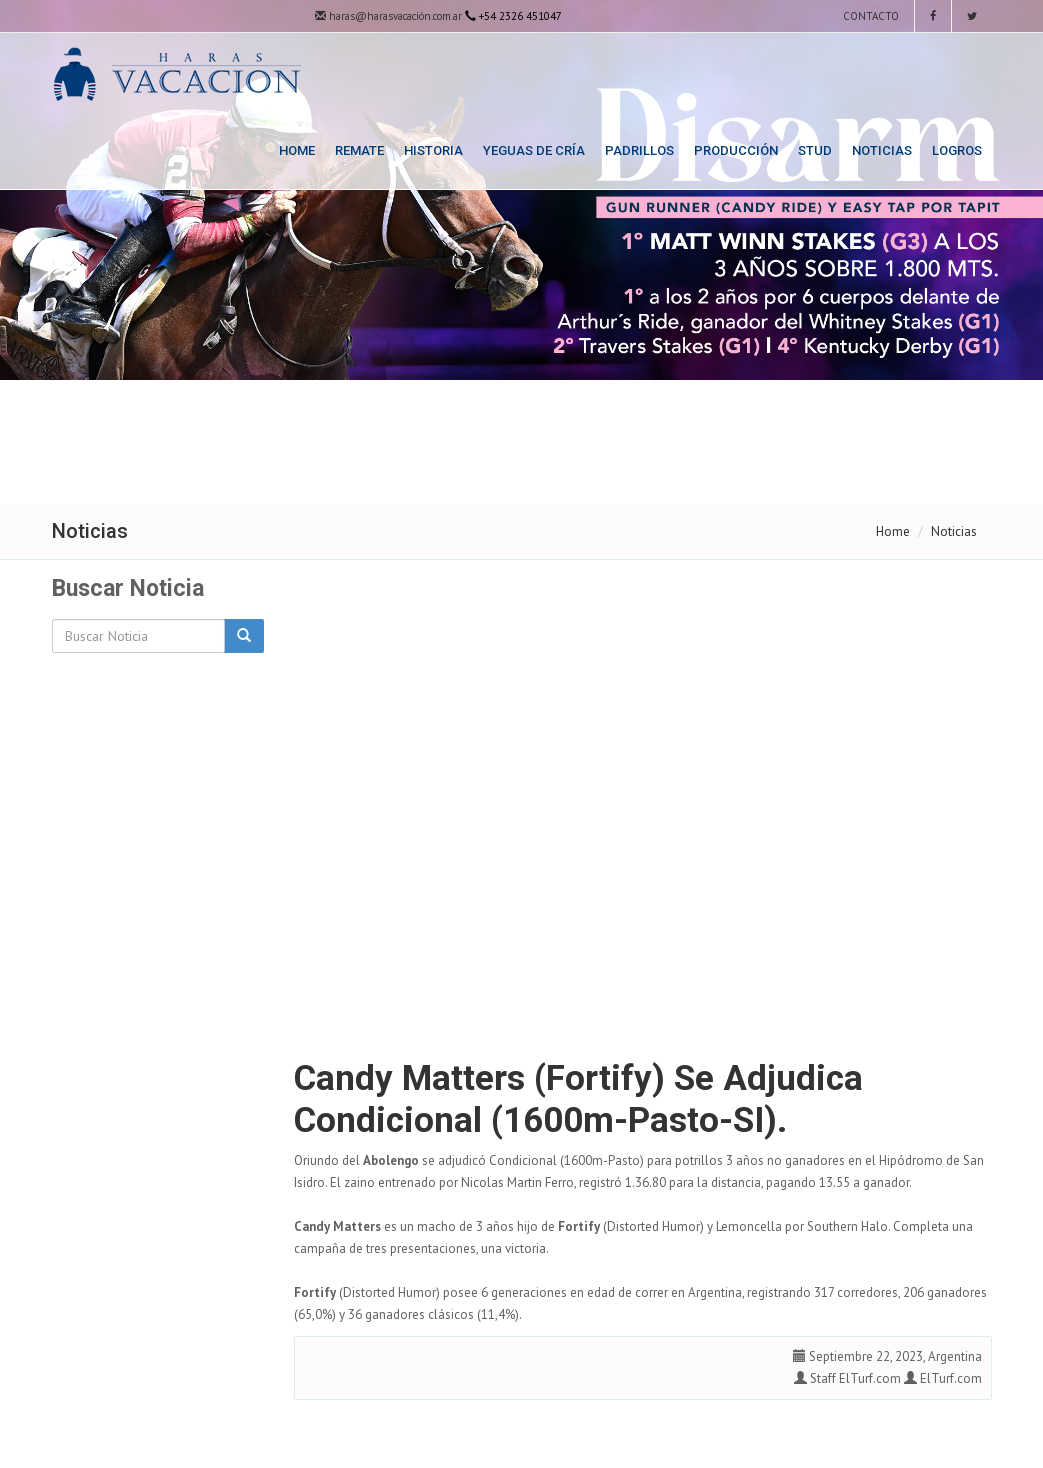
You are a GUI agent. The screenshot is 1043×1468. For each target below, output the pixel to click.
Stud (815, 150)
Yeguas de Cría (534, 150)
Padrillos (639, 150)
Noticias (882, 150)
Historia (433, 150)
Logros (957, 150)
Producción (736, 150)
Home (297, 150)
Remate (359, 150)
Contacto (869, 16)
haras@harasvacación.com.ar (388, 16)
